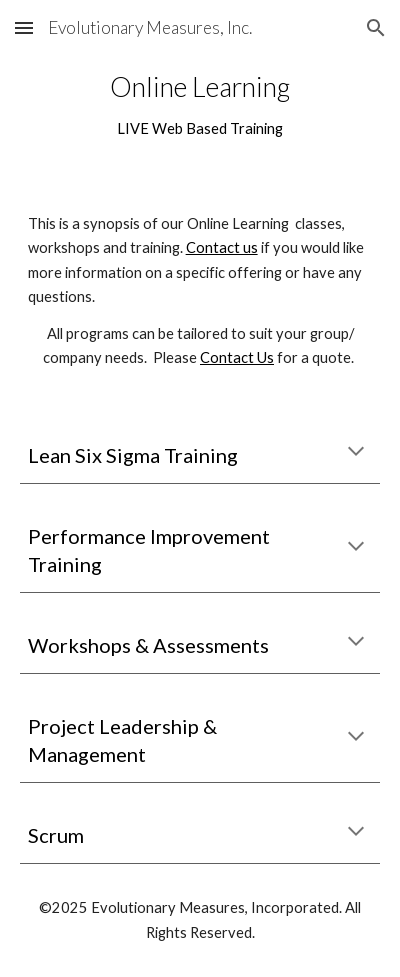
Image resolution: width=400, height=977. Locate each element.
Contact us (222, 247)
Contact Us (237, 357)
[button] (24, 27)
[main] (200, 105)
